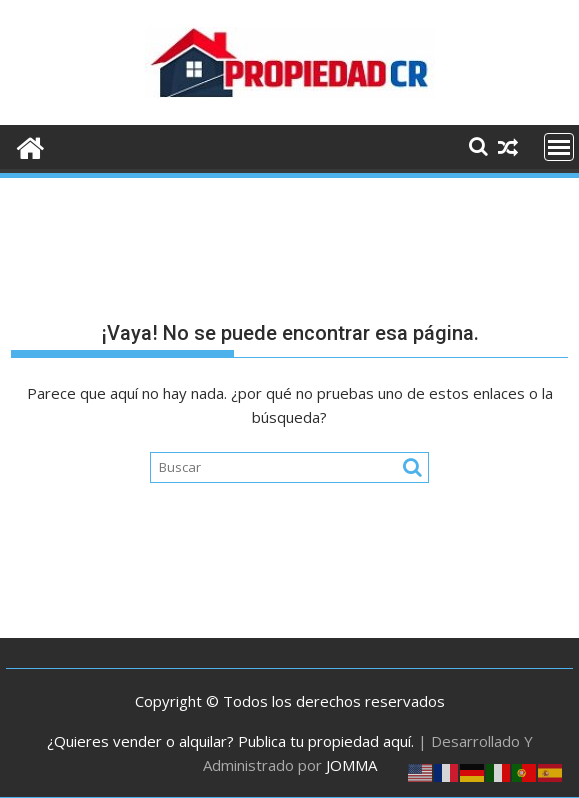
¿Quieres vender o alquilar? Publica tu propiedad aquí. (230, 741)
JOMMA (351, 765)
